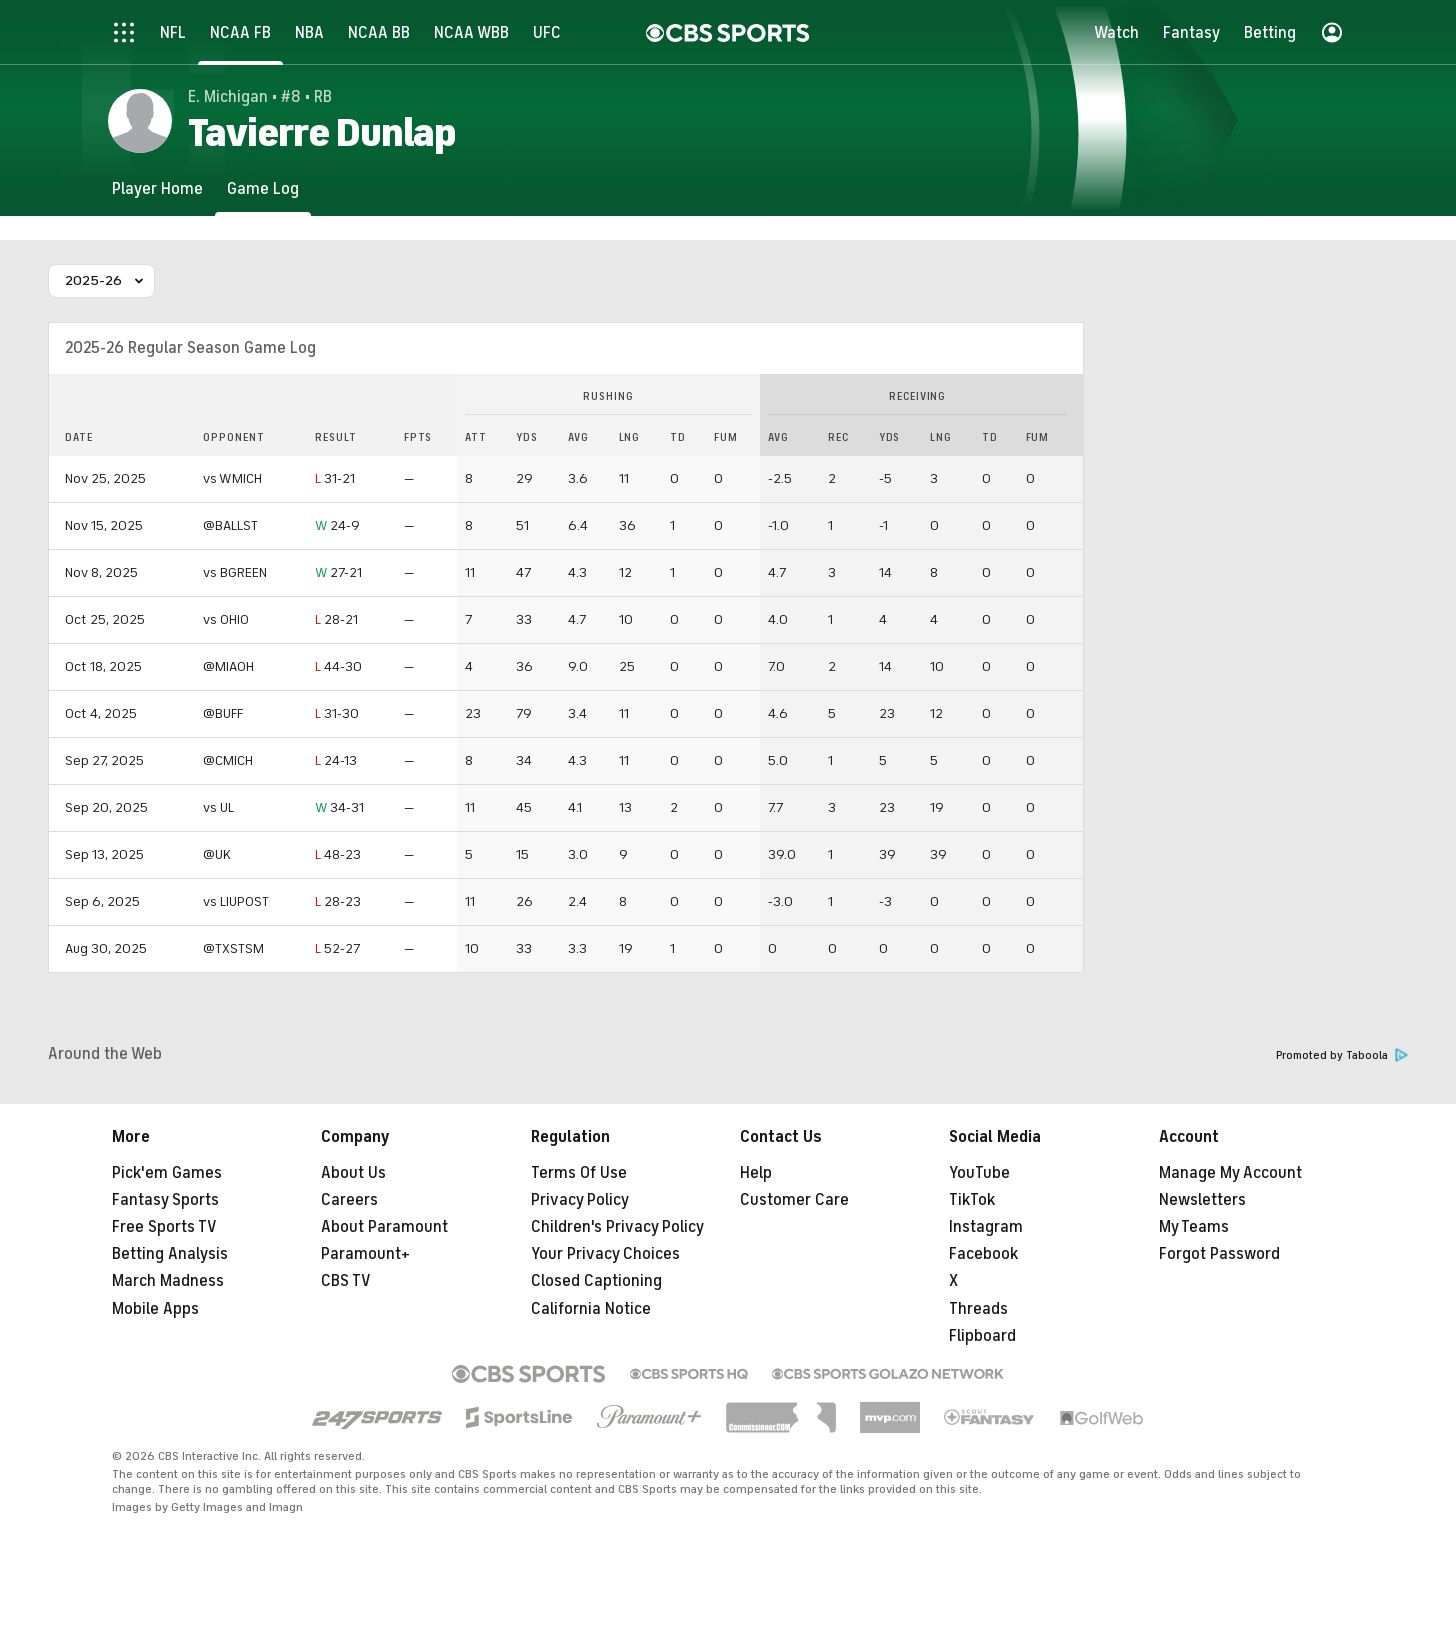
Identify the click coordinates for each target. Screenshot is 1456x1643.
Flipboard (982, 1336)
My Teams (1194, 1227)
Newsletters (1202, 1200)
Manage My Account (1230, 1173)
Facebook (983, 1254)
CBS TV (346, 1281)
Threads (978, 1309)
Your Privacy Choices (605, 1254)
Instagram (986, 1227)
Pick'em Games (167, 1173)
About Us (353, 1173)
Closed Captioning (596, 1281)
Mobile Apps (155, 1309)
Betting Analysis (170, 1254)
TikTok (972, 1200)
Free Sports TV (164, 1227)
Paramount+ (365, 1254)
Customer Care (794, 1200)
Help (756, 1173)
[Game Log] (263, 188)
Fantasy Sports (165, 1200)
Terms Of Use (579, 1173)
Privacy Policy (580, 1200)
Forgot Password (1219, 1254)
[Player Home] (157, 188)
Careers (349, 1200)
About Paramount (384, 1227)
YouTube (979, 1173)
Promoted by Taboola (1342, 1055)
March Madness (168, 1281)
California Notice (591, 1309)
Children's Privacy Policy (617, 1227)
